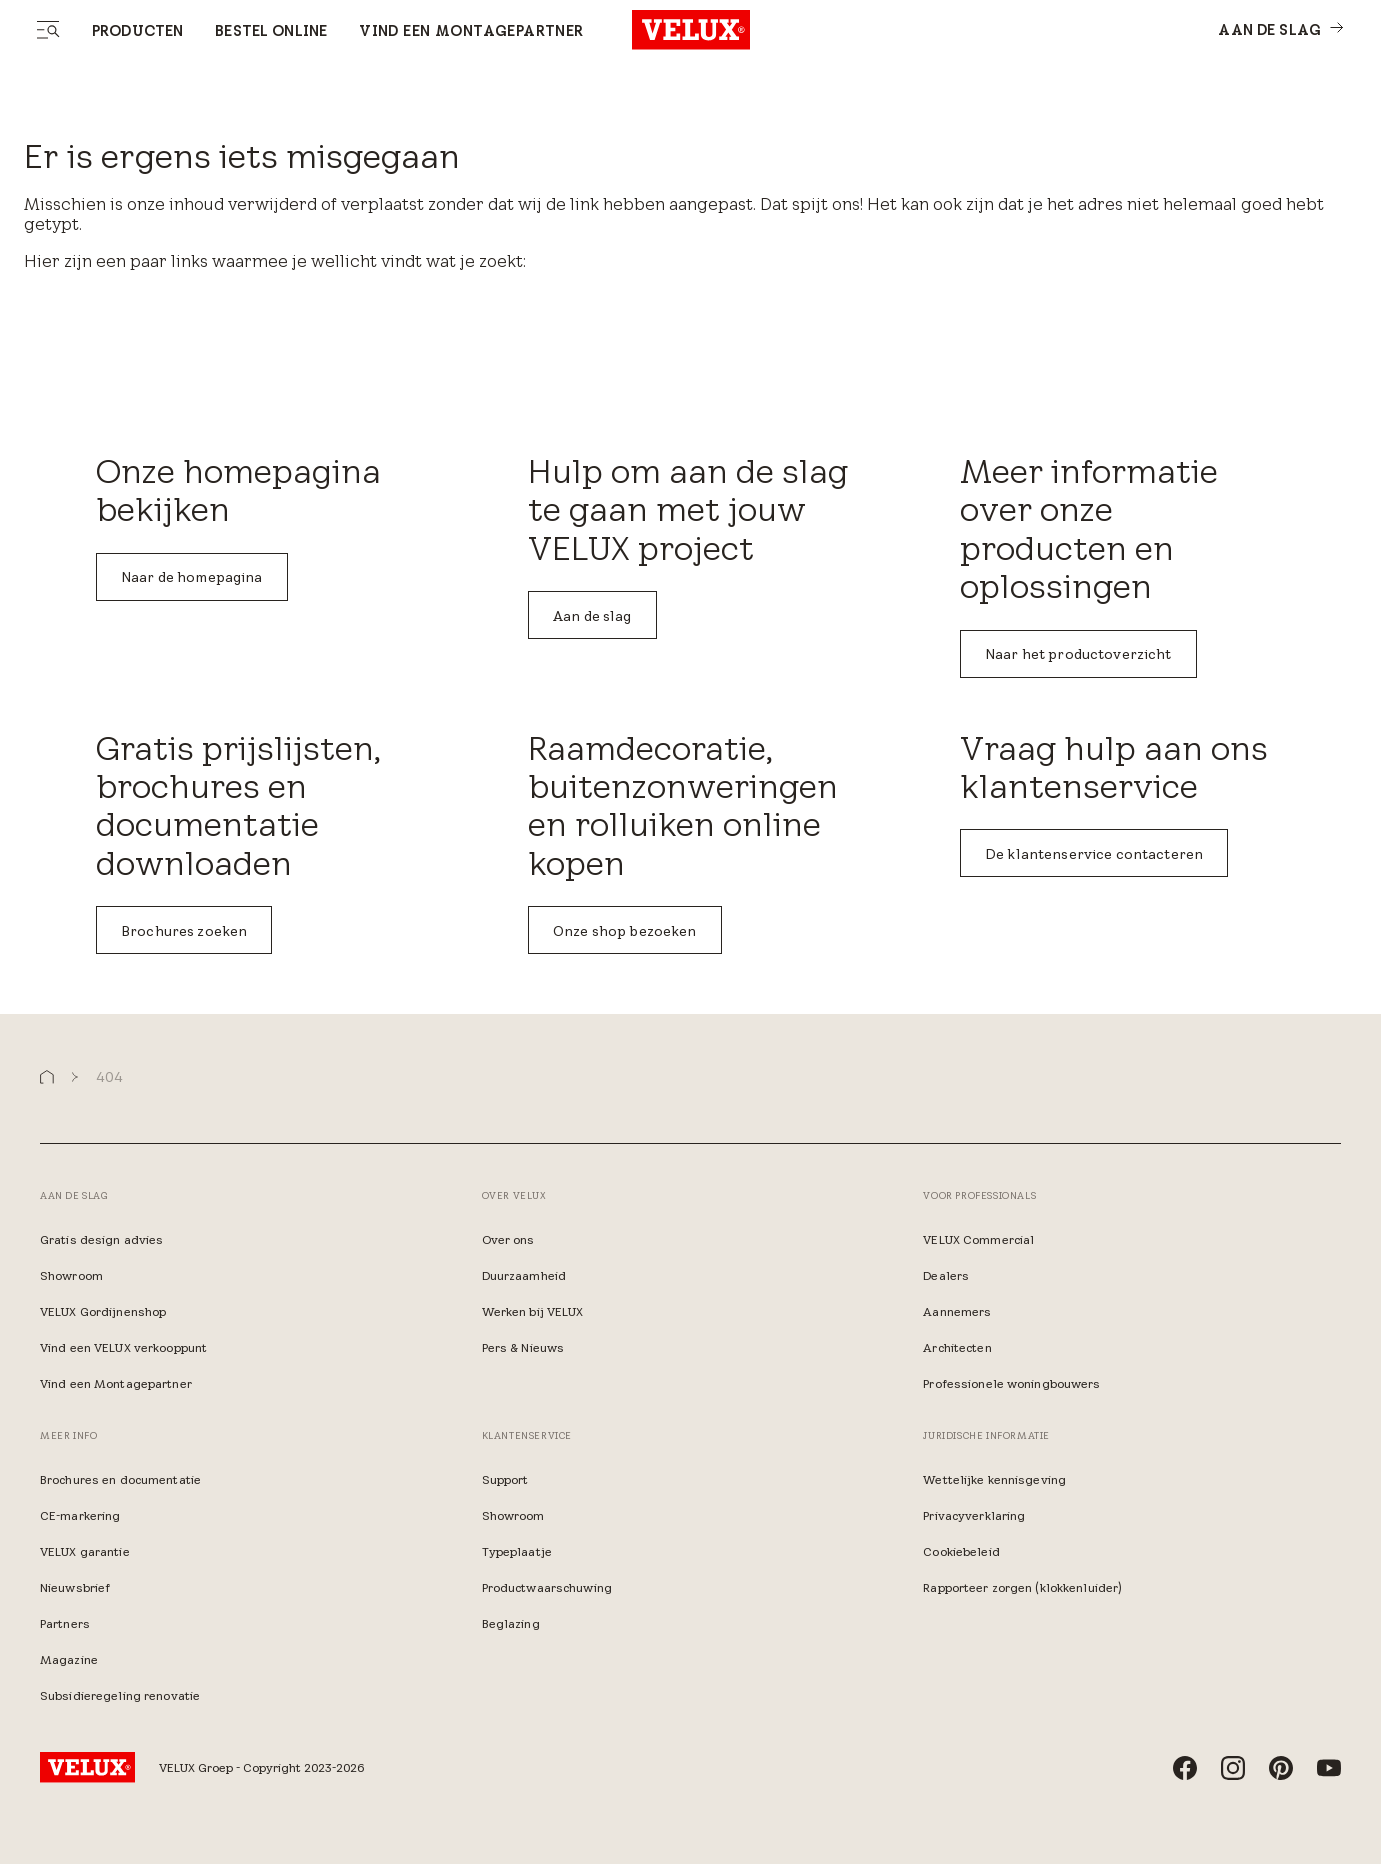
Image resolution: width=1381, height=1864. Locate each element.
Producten (137, 31)
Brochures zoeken (184, 931)
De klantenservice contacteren (1094, 854)
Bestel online (271, 31)
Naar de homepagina (192, 577)
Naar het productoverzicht (1078, 654)
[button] (47, 1077)
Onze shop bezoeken (625, 931)
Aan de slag (592, 616)
